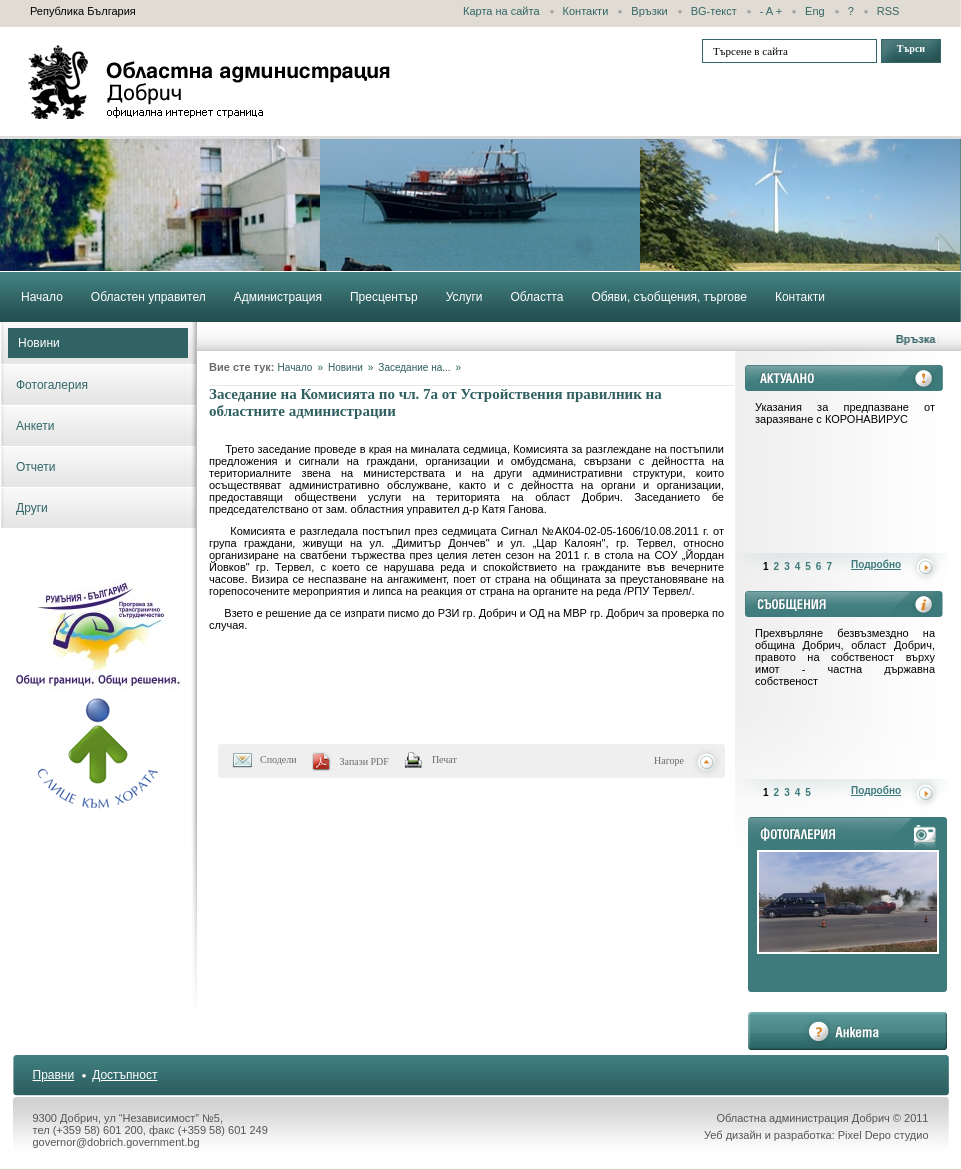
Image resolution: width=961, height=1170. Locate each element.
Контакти (586, 11)
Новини (39, 343)
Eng (815, 11)
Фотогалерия (52, 385)
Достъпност (124, 1075)
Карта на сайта (501, 11)
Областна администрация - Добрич (210, 82)
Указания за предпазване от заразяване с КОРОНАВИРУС (845, 413)
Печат (444, 759)
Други (32, 508)
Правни (54, 1075)
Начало (295, 367)
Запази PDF (364, 761)
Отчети (36, 467)
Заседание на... (414, 367)
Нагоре (669, 760)
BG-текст (714, 11)
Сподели (278, 759)
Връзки (649, 11)
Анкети (35, 426)
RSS (888, 11)
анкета (847, 1031)
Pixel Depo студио (883, 1135)
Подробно (876, 564)
